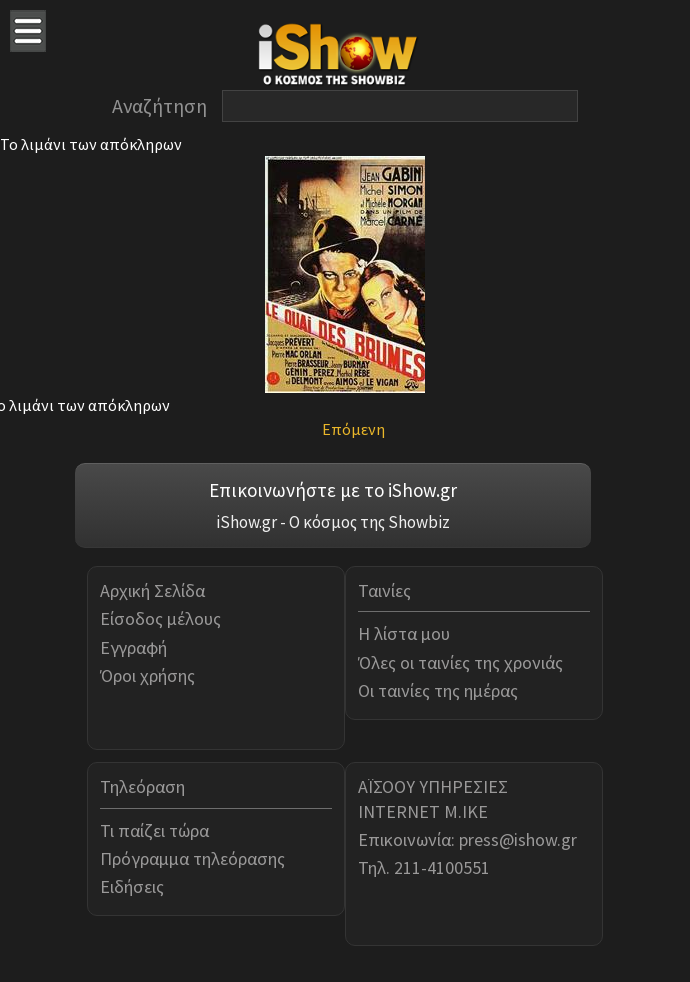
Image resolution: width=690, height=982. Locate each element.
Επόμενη (353, 429)
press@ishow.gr (518, 839)
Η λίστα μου (404, 633)
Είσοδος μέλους (160, 618)
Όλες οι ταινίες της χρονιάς (460, 662)
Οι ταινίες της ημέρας (438, 690)
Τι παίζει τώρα (154, 830)
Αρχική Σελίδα (152, 590)
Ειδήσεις (132, 886)
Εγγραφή (133, 647)
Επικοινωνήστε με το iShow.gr (333, 490)
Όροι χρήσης (147, 675)
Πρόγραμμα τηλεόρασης (192, 858)
